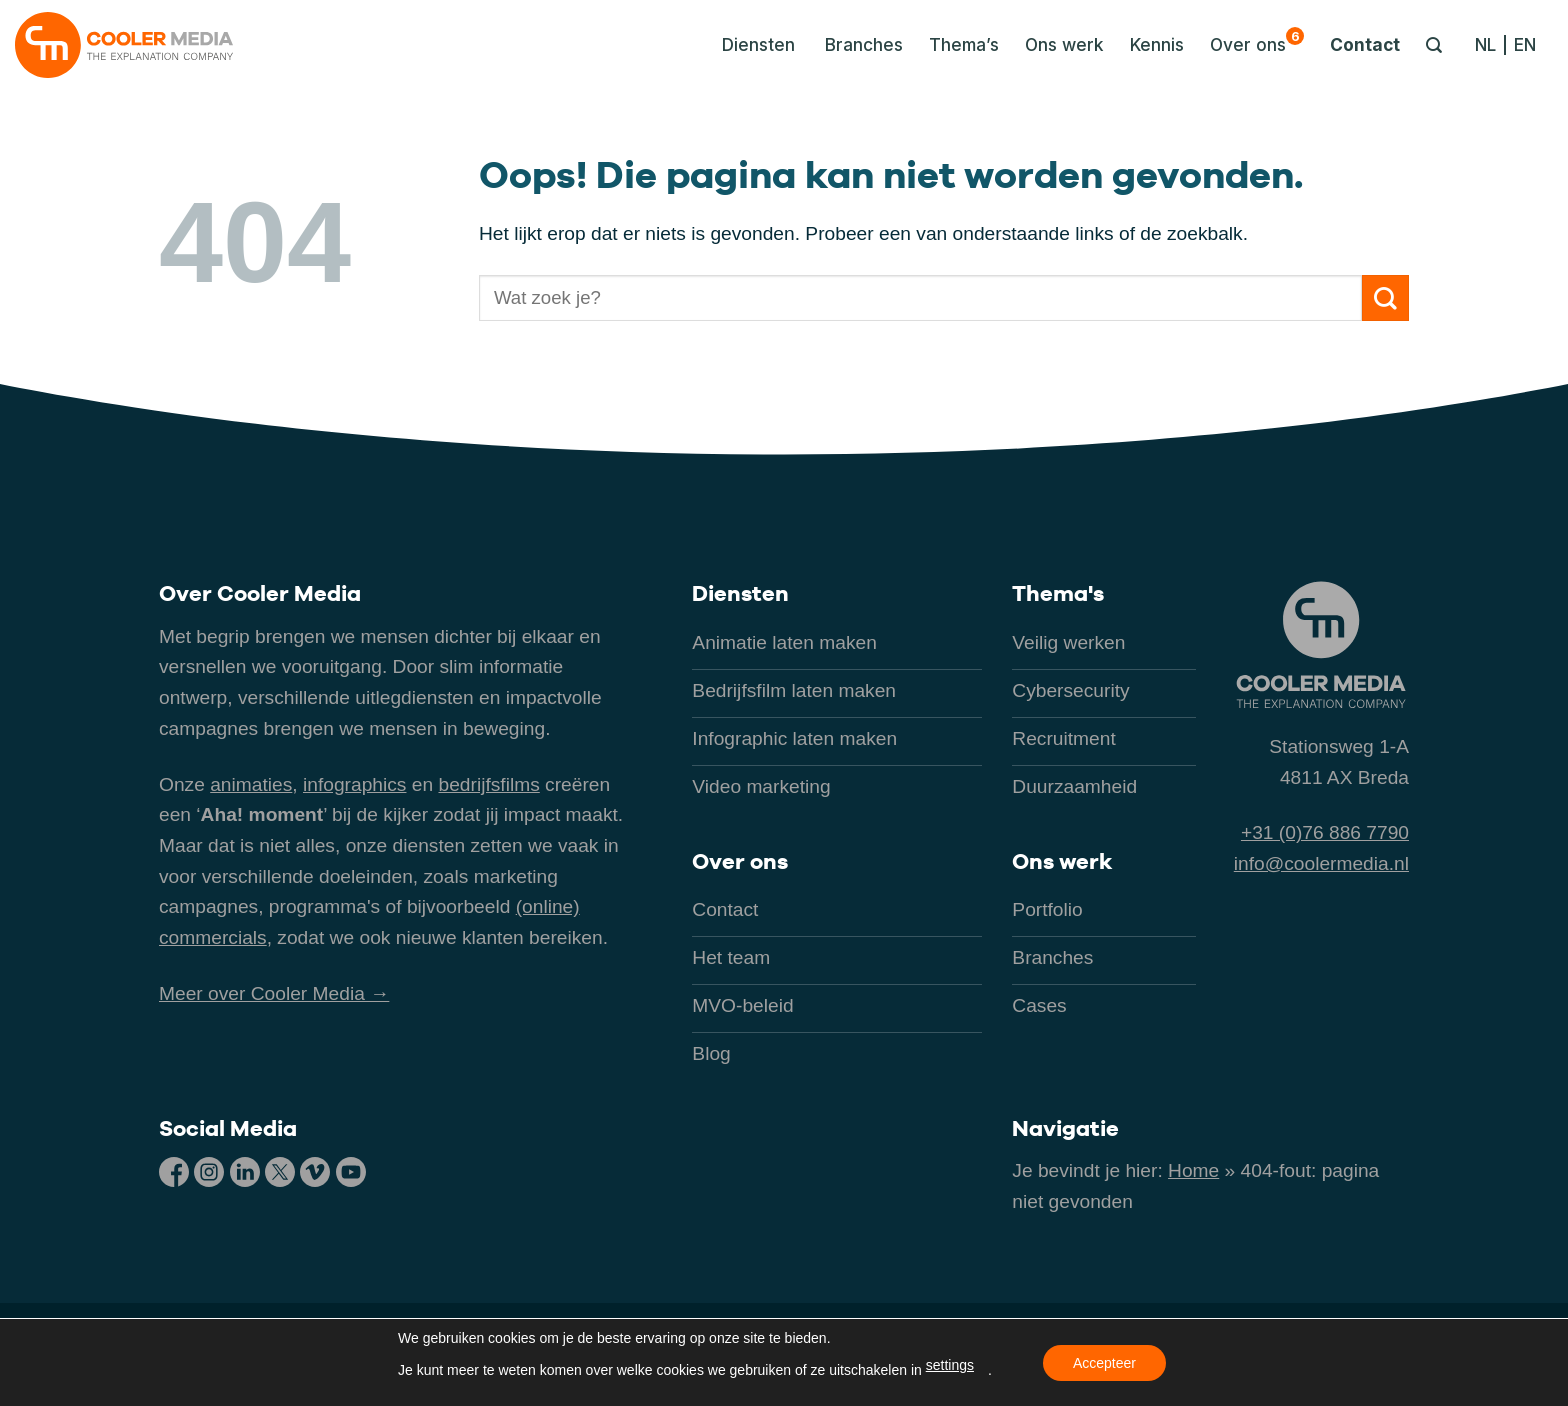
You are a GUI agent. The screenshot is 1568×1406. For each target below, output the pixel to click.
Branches (864, 44)
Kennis (1157, 44)
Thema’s (964, 44)
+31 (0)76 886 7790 (1325, 832)
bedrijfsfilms (488, 784)
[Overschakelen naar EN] (1525, 45)
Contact (1365, 44)
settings (950, 1365)
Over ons (1257, 41)
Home (1193, 1170)
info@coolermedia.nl (1321, 863)
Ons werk (1064, 44)
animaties (251, 784)
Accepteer (1104, 1363)
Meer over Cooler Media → (274, 993)
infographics (354, 784)
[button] (753, 45)
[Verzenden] (1385, 298)
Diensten (740, 593)
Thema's (1058, 593)
